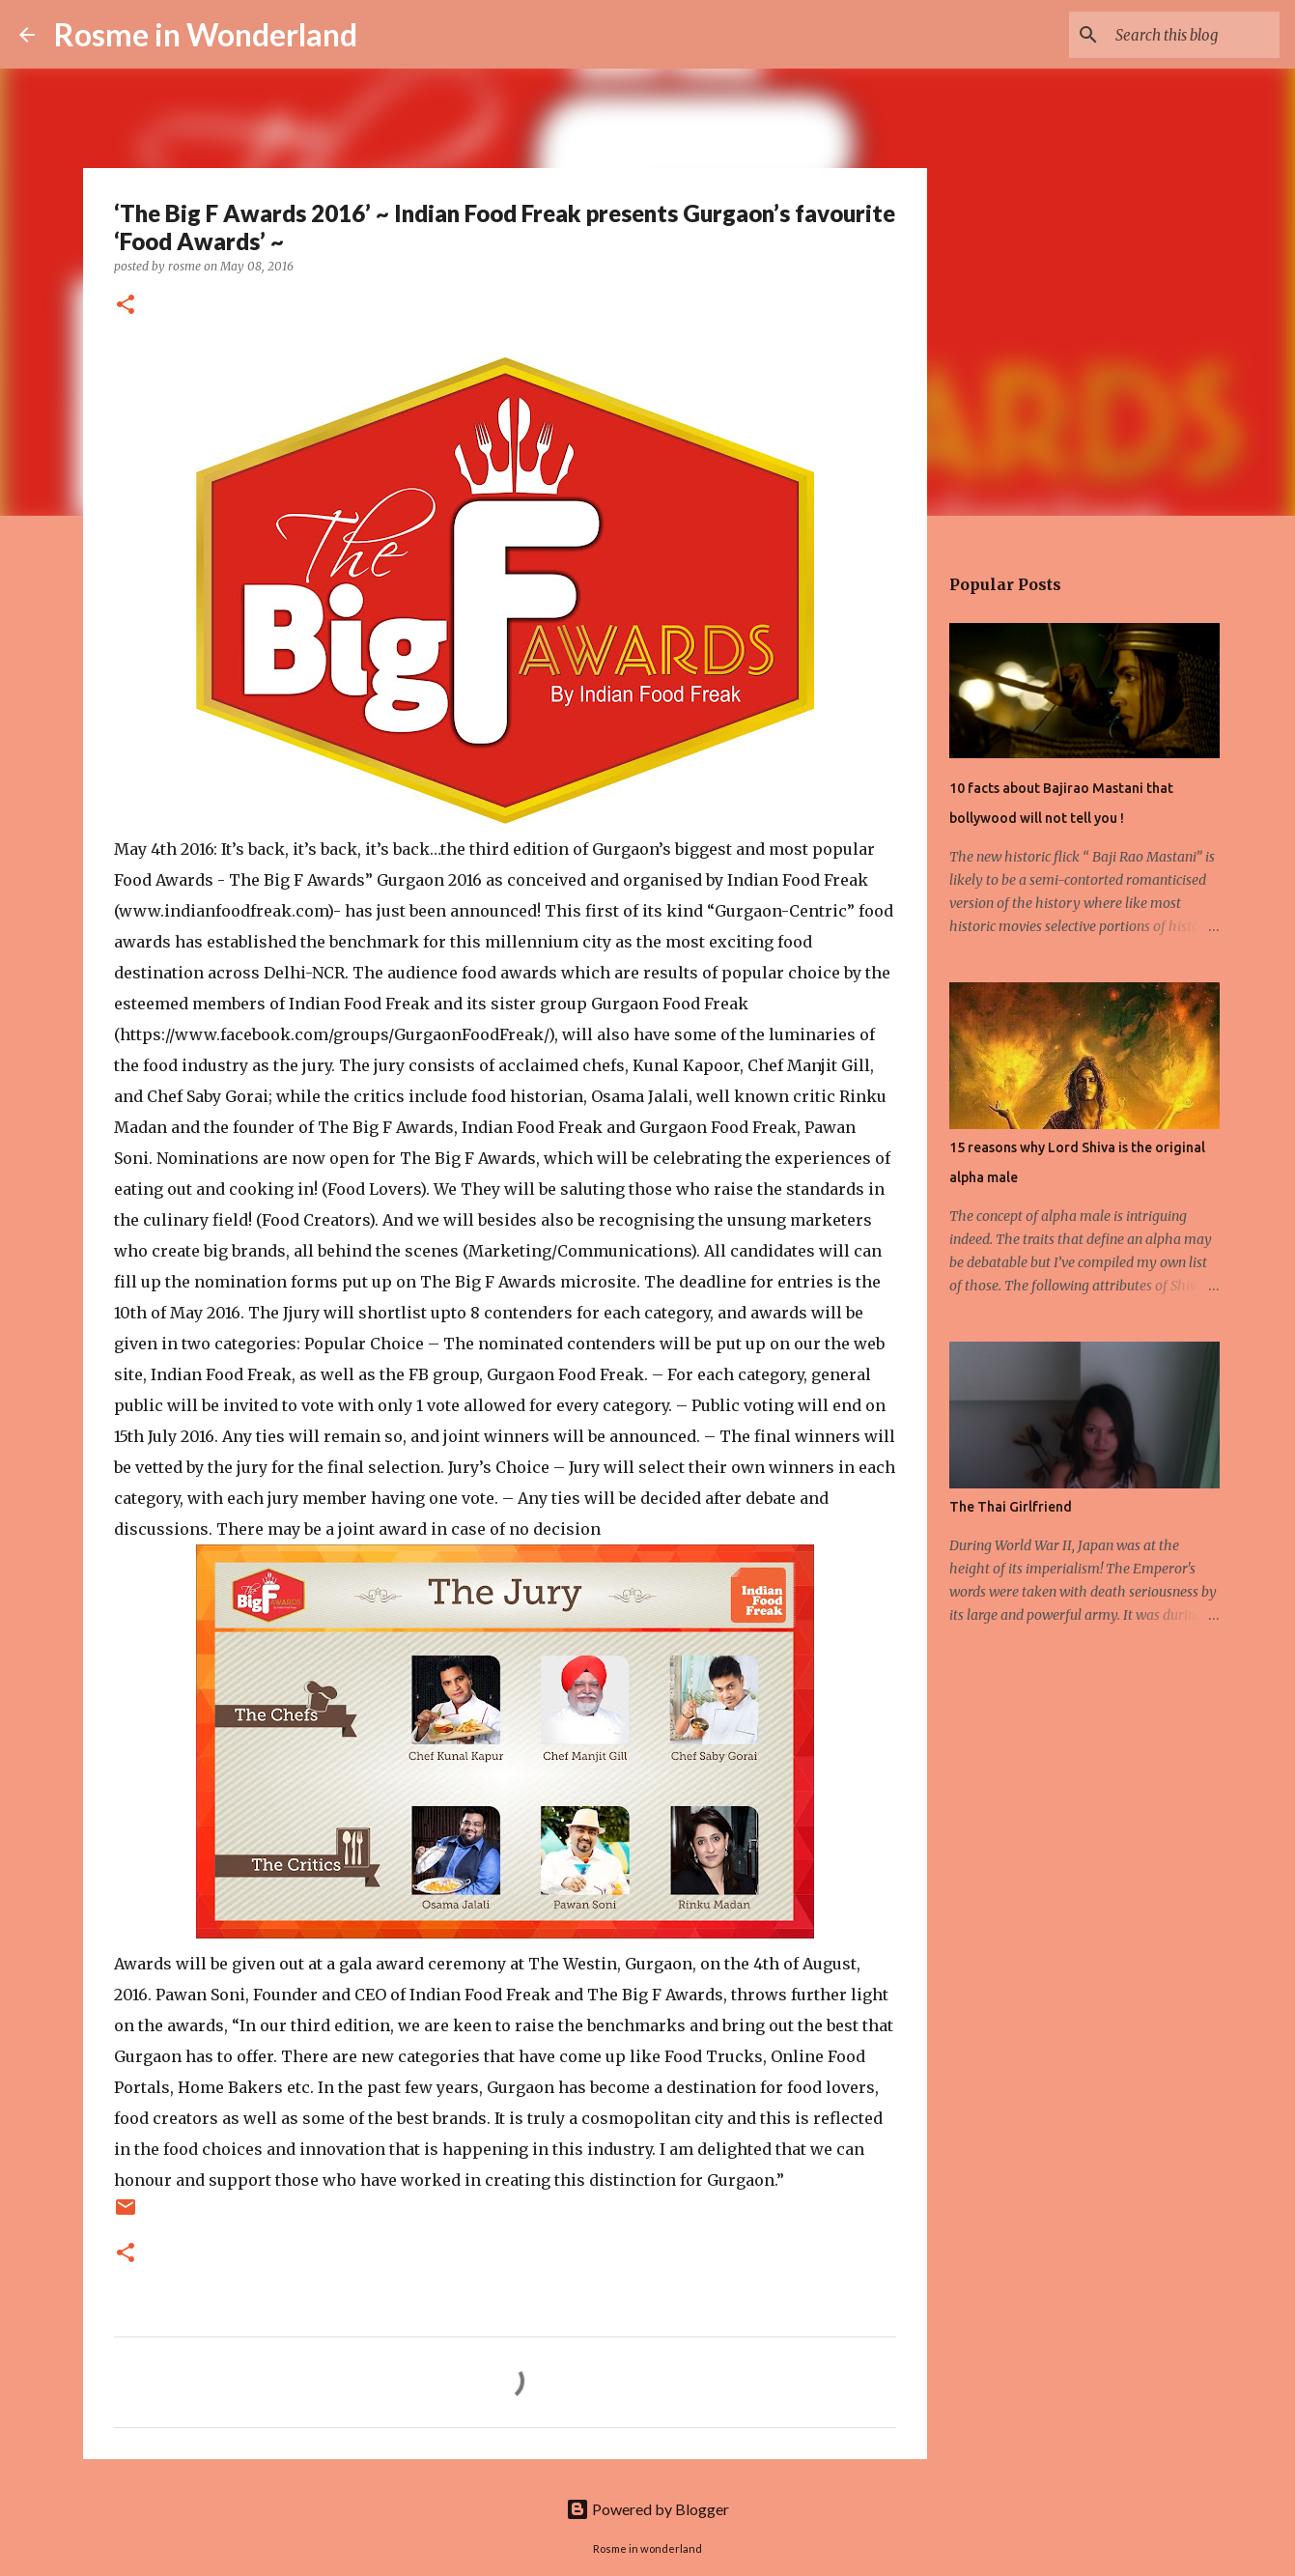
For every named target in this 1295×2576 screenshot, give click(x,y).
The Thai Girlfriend (1010, 1506)
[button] (125, 306)
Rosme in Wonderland (205, 34)
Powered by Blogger (647, 2509)
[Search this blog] (1178, 35)
